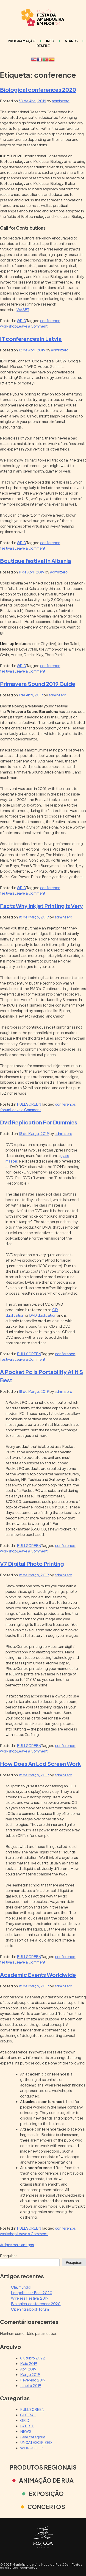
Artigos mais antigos (17, 2244)
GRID (21, 320)
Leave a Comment (32, 326)
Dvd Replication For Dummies (38, 1122)
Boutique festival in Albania (35, 560)
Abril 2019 (28, 2369)
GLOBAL (28, 2414)
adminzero (60, 100)
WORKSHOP (31, 2447)
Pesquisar (8, 2255)
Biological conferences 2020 (38, 89)
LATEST (27, 2425)
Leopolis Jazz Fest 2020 (31, 2292)
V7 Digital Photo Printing (32, 1563)
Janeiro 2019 (30, 2385)
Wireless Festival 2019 (29, 2298)
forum (5, 1109)
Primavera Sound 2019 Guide (37, 683)
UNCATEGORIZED (36, 2442)
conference (50, 320)
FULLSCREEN (29, 1104)
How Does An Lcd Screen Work (40, 1763)
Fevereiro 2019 (32, 2380)
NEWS (25, 2431)
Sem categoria (32, 2436)
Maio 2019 (28, 2363)
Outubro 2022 (32, 2358)
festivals (7, 548)
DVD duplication (42, 1315)
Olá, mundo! (21, 2287)
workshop (8, 326)
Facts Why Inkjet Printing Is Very (41, 905)
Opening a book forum (30, 2309)
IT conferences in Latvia (31, 338)
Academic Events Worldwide (38, 1974)
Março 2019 (30, 2374)
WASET (23, 309)
